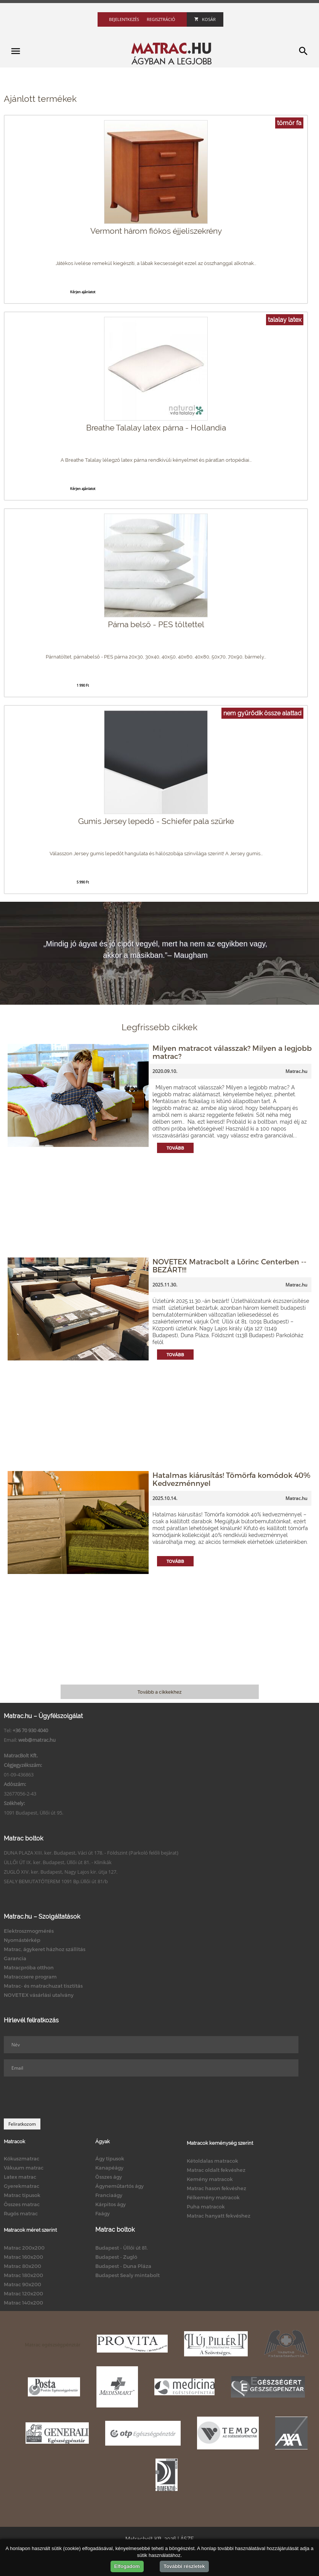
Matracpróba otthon (29, 1967)
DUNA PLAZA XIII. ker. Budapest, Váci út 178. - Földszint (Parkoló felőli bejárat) (91, 1852)
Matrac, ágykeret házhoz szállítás (44, 1949)
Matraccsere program (30, 1977)
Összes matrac (22, 2204)
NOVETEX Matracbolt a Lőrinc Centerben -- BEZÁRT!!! (229, 1265)
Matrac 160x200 (23, 2257)
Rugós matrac (21, 2213)
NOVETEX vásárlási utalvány (39, 1995)
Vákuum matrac (23, 2168)
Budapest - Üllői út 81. (121, 2248)
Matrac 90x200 (22, 2284)
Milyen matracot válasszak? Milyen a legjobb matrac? (232, 1052)
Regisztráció (161, 19)
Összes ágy (108, 2177)
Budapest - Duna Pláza (123, 2266)
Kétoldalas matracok (212, 2161)
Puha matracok (206, 2206)
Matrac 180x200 (23, 2275)
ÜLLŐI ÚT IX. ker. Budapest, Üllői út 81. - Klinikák (58, 1862)
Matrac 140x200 (23, 2303)
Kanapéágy (109, 2168)
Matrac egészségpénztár (52, 2344)
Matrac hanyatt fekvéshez (218, 2216)
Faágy (102, 2213)
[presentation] (62, 2097)
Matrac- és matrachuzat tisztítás (43, 1986)
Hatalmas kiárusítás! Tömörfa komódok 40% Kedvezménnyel (231, 1479)
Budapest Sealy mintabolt (127, 2275)
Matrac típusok (22, 2195)
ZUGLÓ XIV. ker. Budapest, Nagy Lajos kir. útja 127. (60, 1871)
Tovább (175, 1147)
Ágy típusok (109, 2158)
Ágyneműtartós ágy (119, 2186)
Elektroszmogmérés (29, 1931)
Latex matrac (20, 2177)
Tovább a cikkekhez (159, 1691)
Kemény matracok (210, 2179)
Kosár (205, 19)
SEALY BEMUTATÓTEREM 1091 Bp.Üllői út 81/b (56, 1881)
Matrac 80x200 (22, 2266)
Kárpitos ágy (110, 2204)
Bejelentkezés (124, 19)
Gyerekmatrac (21, 2186)
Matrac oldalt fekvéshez (216, 2170)
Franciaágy (108, 2195)
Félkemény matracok (213, 2197)
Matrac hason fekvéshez (216, 2188)
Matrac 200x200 (24, 2248)
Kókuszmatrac (21, 2158)
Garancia (15, 1958)
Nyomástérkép (22, 1940)
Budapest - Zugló (116, 2257)
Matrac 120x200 (23, 2293)
